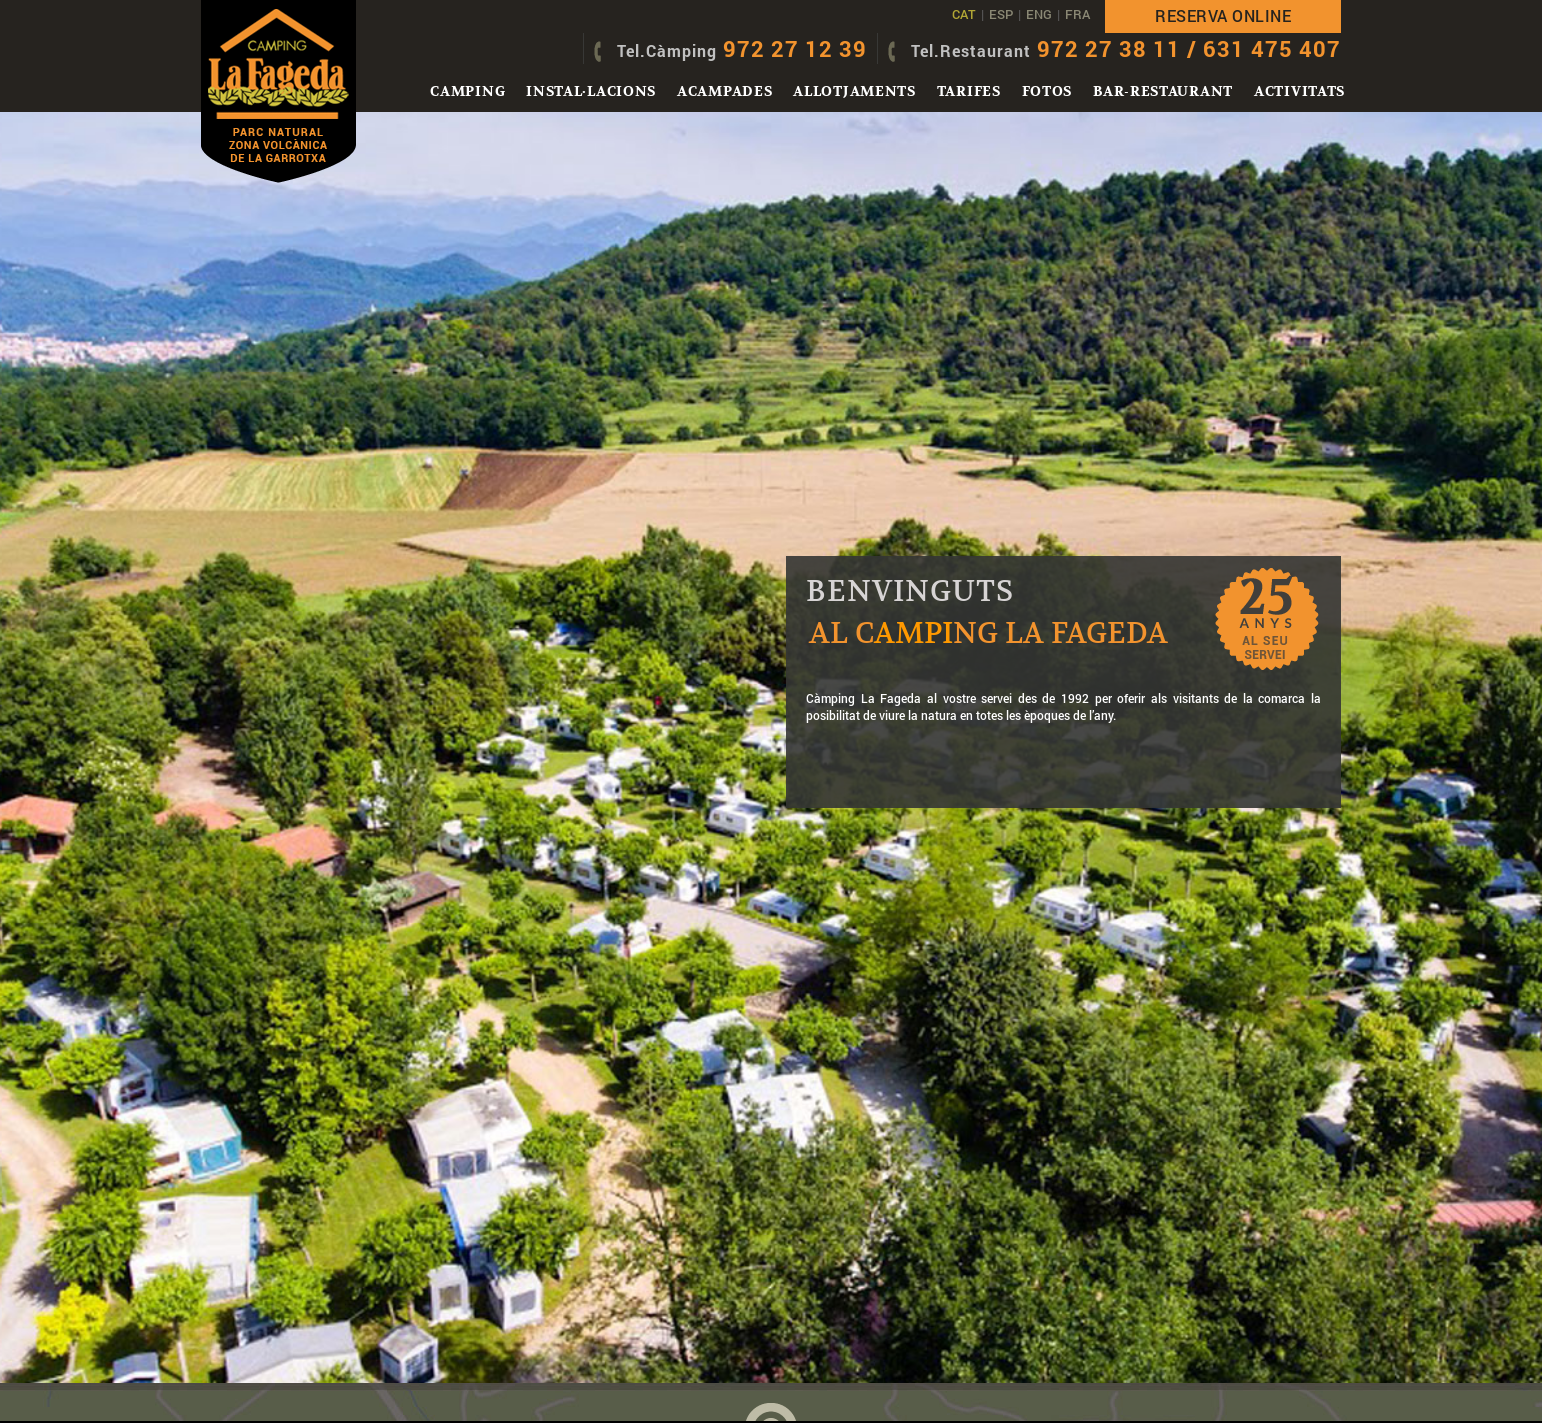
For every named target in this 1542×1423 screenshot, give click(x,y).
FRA (1077, 14)
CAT (964, 14)
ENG (1039, 14)
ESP (1001, 14)
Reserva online (1223, 15)
